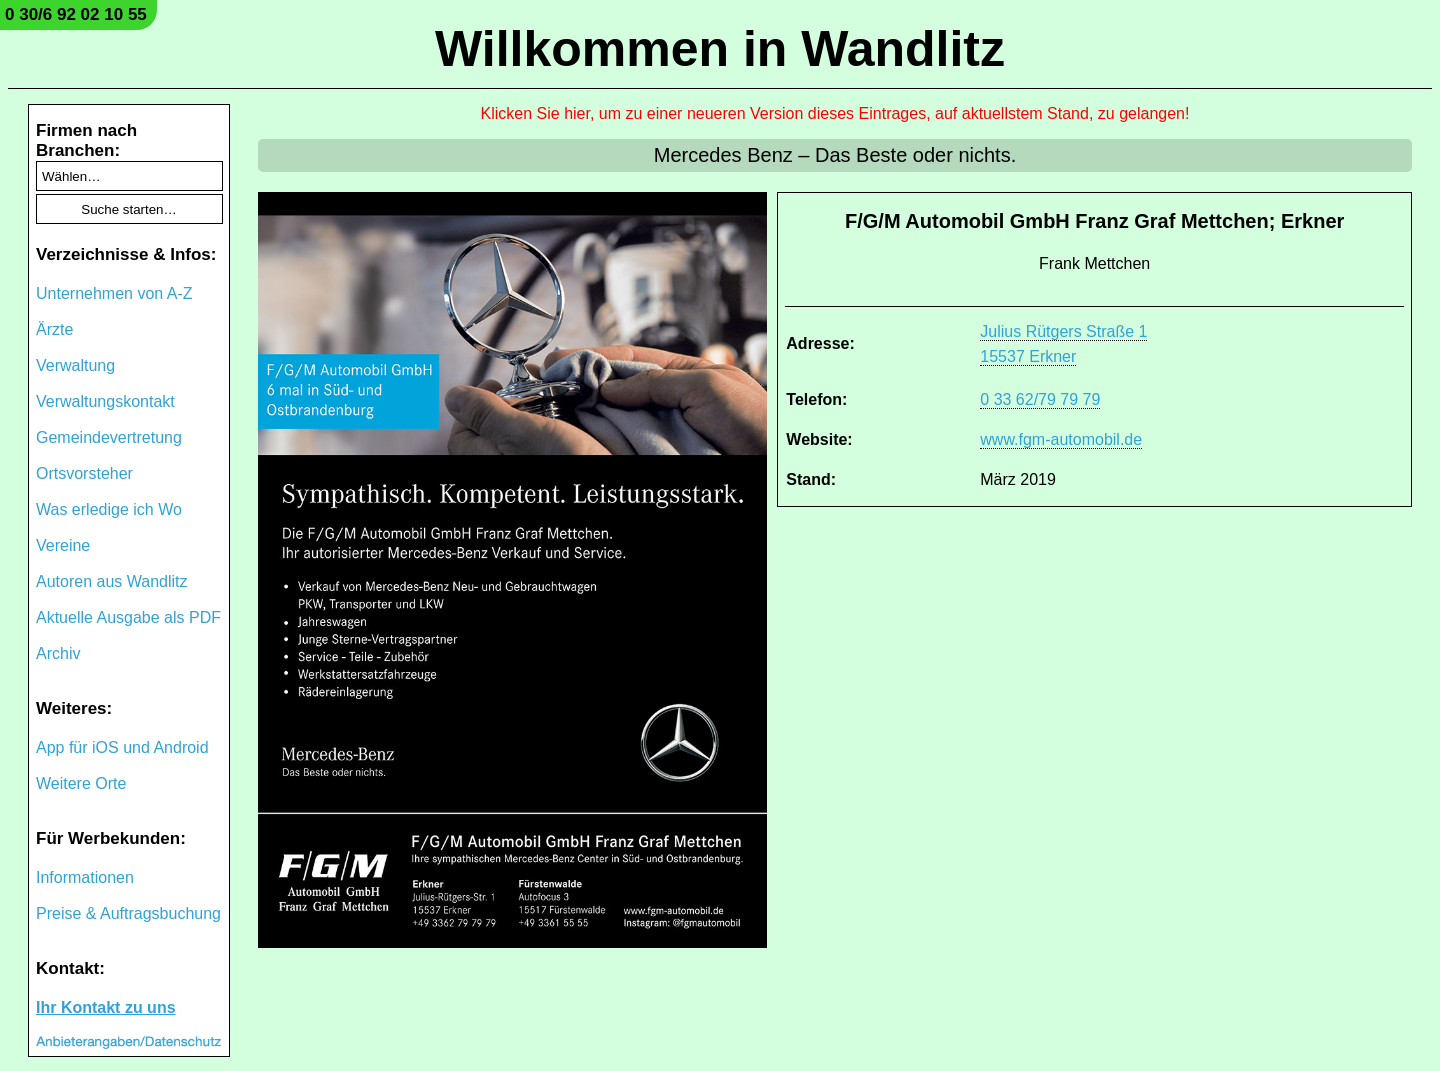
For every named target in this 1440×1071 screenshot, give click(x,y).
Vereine (63, 545)
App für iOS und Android (122, 747)
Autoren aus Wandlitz (111, 581)
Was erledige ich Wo (109, 509)
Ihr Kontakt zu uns (106, 1007)
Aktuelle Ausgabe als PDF (128, 617)
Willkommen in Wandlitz (720, 49)
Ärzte (54, 329)
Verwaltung (75, 365)
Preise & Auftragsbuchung (128, 913)
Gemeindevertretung (109, 437)
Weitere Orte (81, 783)
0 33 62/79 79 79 (1040, 399)
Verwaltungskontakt (105, 401)
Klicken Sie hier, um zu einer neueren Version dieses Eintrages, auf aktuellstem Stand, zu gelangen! (835, 113)
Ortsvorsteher (84, 473)
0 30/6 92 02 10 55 (76, 14)
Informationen (85, 877)
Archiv (58, 653)
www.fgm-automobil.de (1061, 439)
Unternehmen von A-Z (114, 293)
